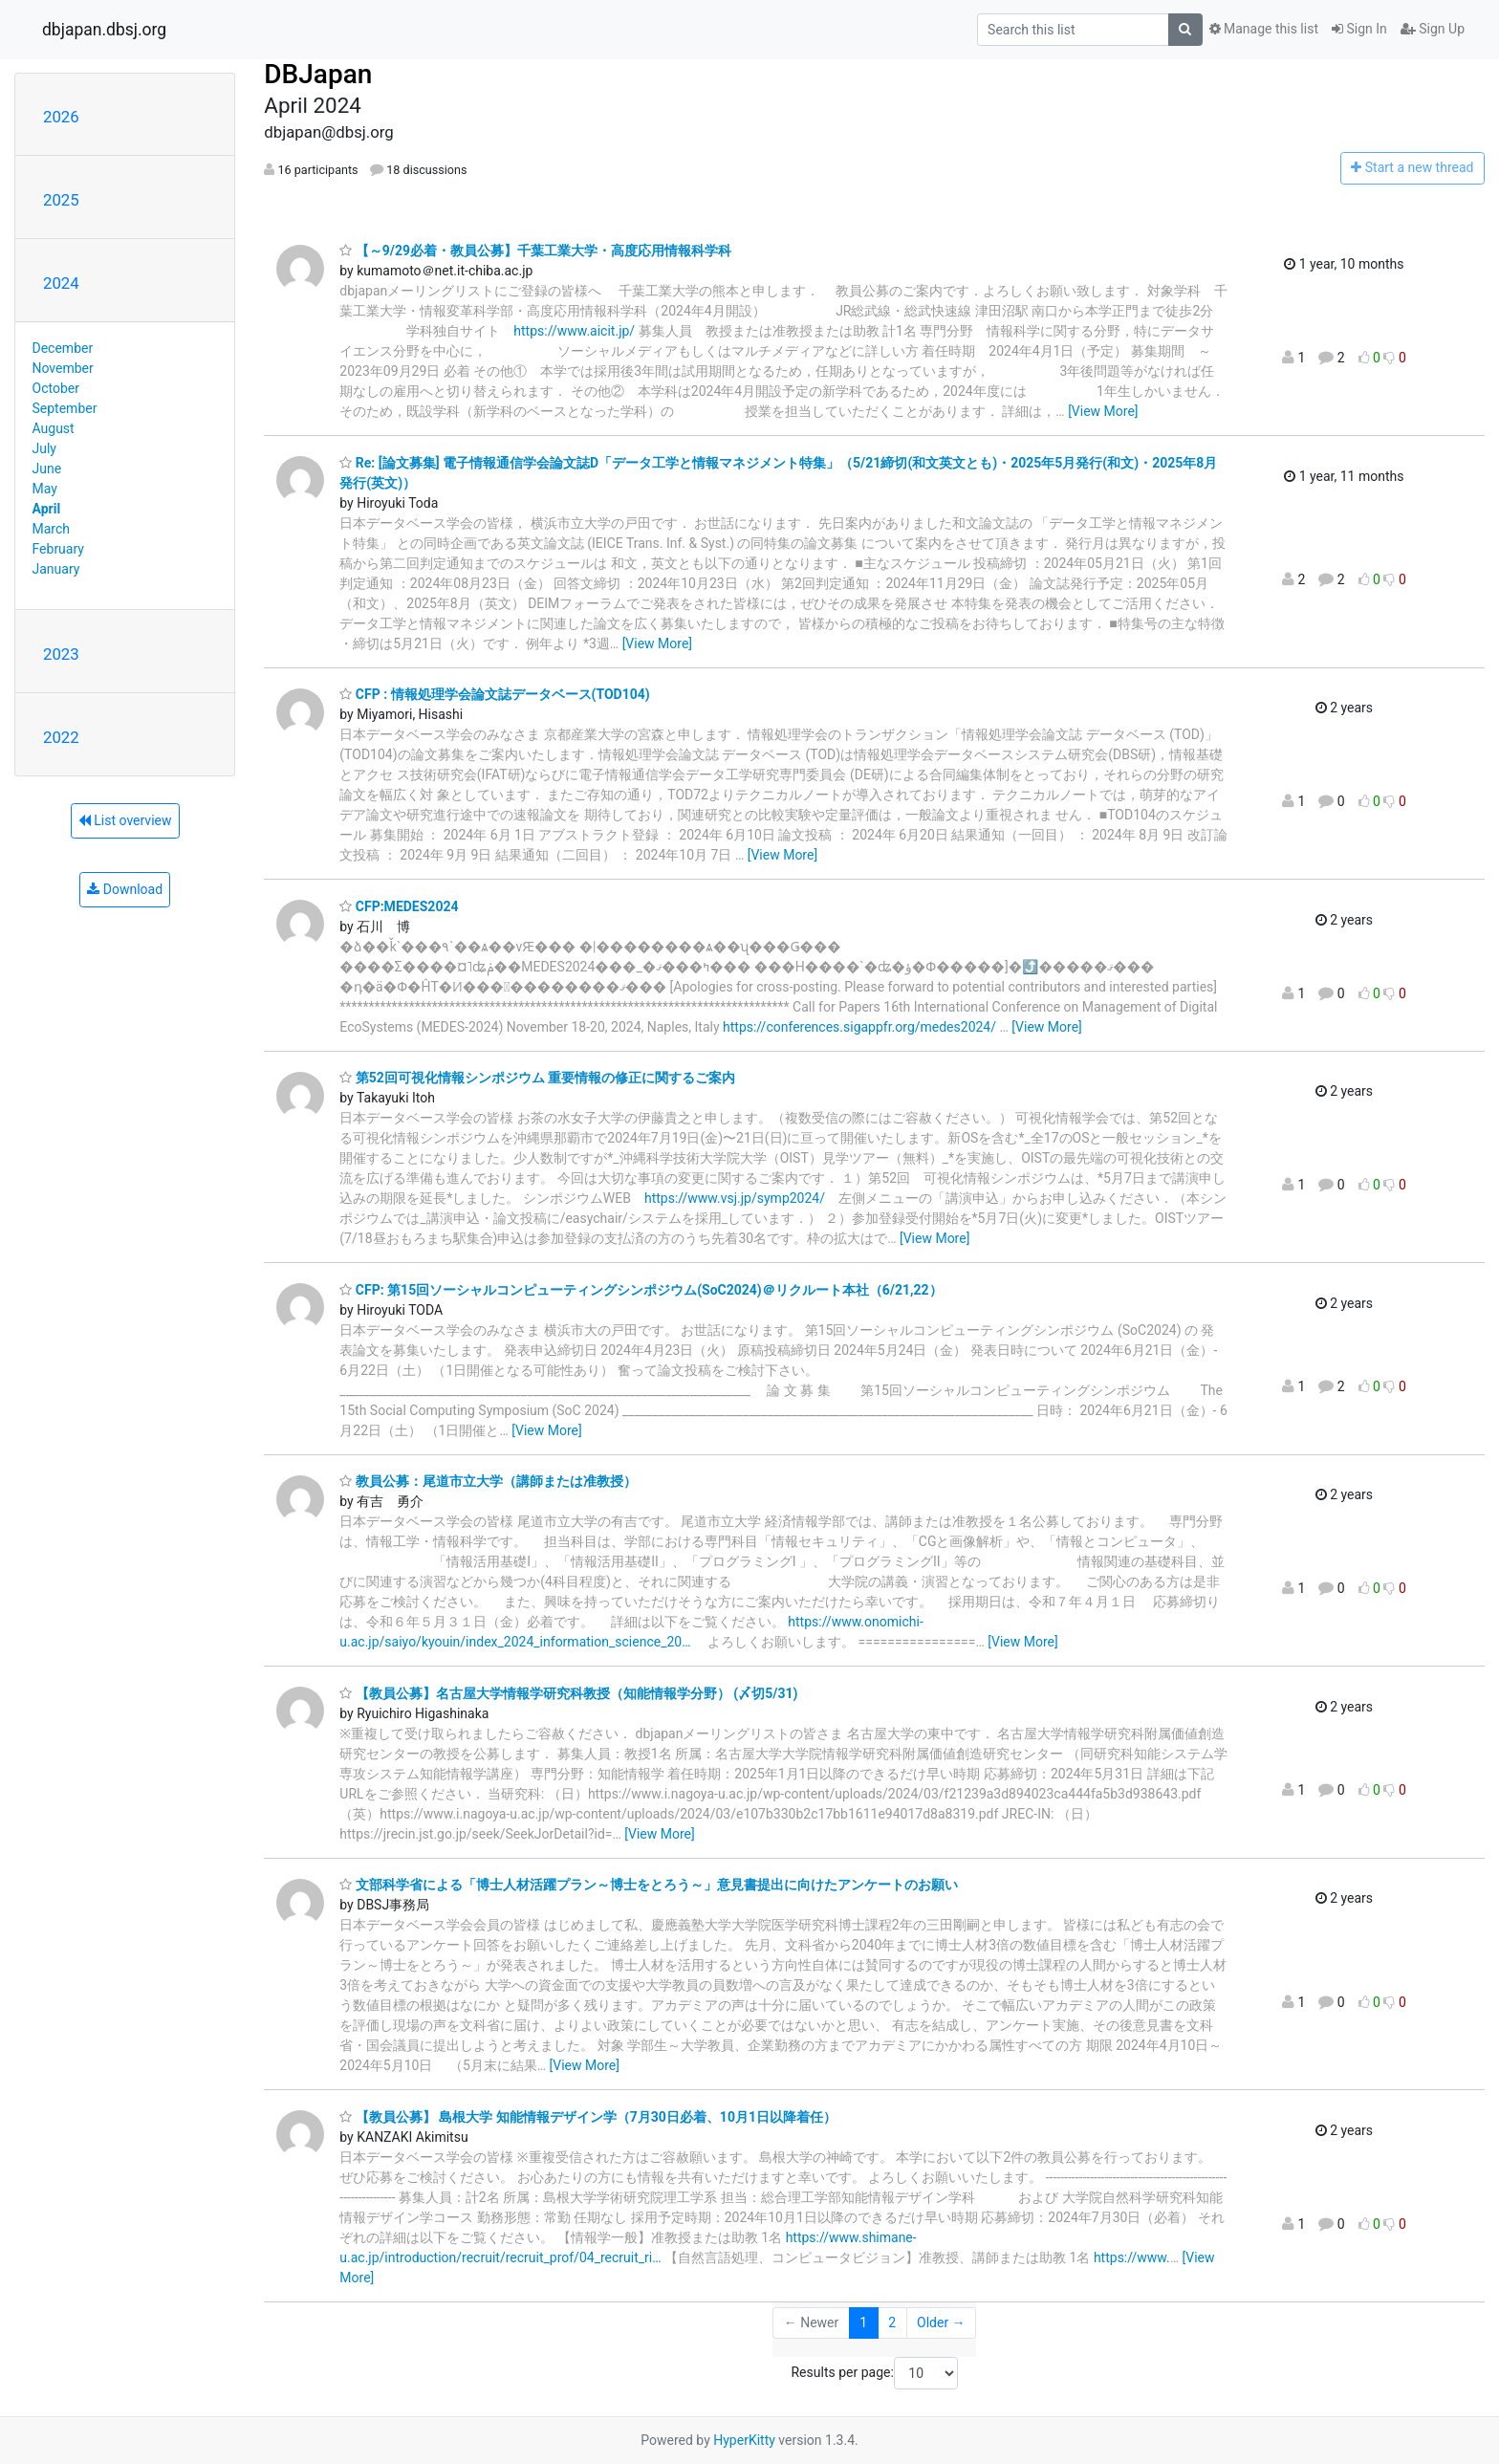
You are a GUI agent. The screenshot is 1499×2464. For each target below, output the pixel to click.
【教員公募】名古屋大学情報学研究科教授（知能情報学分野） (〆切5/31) (568, 1693)
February (58, 548)
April (47, 508)
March (52, 528)
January (56, 569)
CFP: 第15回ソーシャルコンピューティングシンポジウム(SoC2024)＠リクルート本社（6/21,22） (640, 1289)
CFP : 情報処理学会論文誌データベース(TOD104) (494, 694)
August (54, 428)
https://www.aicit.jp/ (574, 330)
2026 (61, 116)
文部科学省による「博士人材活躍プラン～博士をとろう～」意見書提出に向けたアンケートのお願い (648, 1884)
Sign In (1359, 28)
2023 (61, 654)
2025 (61, 199)
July (44, 448)
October (56, 388)
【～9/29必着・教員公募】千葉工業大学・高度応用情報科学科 (535, 250)
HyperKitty (744, 2440)
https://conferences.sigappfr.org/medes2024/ (859, 1027)
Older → (941, 2322)
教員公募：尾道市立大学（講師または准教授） (487, 1481)
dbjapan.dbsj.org (104, 29)
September (65, 408)
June (47, 468)
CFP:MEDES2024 (398, 906)
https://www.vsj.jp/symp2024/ (734, 1198)
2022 (61, 737)
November (63, 368)
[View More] (1103, 411)
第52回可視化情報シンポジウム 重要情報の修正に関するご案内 (537, 1077)
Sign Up (1433, 28)
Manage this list (1263, 28)
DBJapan (318, 74)
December (63, 348)
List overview (125, 820)
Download (125, 889)
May (45, 488)
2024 (61, 283)
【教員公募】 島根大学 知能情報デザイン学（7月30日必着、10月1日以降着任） (587, 2117)
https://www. (1132, 2257)
